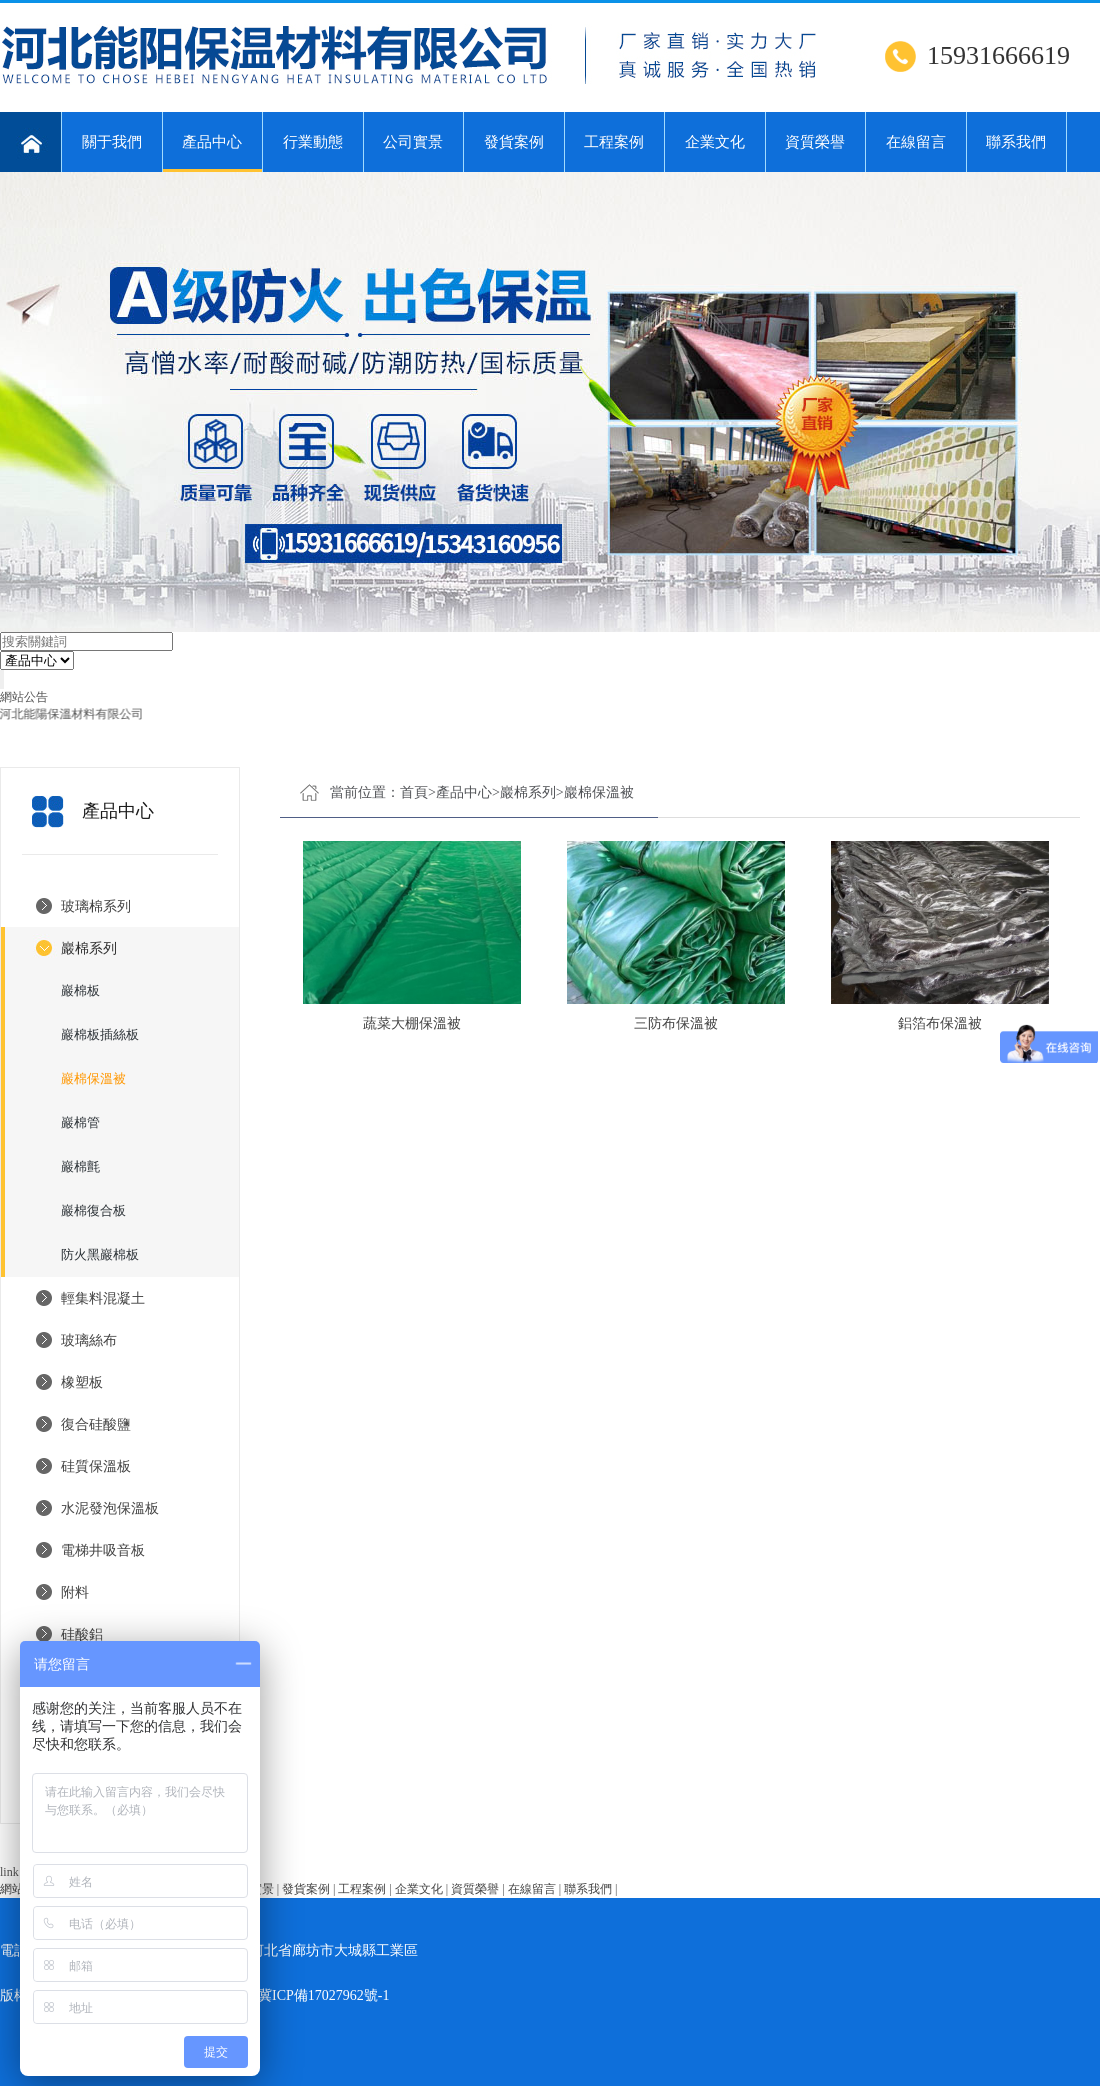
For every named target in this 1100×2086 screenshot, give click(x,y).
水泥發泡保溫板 (110, 1508)
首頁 (414, 792)
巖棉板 (80, 990)
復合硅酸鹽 (96, 1424)
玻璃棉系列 (96, 906)
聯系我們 (1016, 142)
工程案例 (614, 142)
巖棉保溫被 (93, 1078)
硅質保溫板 (96, 1466)
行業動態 (313, 142)
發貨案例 (514, 142)
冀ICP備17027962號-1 (323, 1995)
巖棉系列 (89, 948)
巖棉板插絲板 (100, 1034)
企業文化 (715, 142)
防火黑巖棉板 (100, 1254)
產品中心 (213, 153)
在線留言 (916, 142)
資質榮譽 (815, 142)
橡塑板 (82, 1382)
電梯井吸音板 (103, 1550)
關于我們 (112, 142)
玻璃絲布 (89, 1340)
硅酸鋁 (82, 1634)
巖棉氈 (80, 1166)
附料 (75, 1592)
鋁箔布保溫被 (940, 1023)
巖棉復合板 (93, 1210)
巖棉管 (80, 1122)
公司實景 (413, 142)
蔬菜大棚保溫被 (412, 1023)
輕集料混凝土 (103, 1298)
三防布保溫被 (676, 1023)
